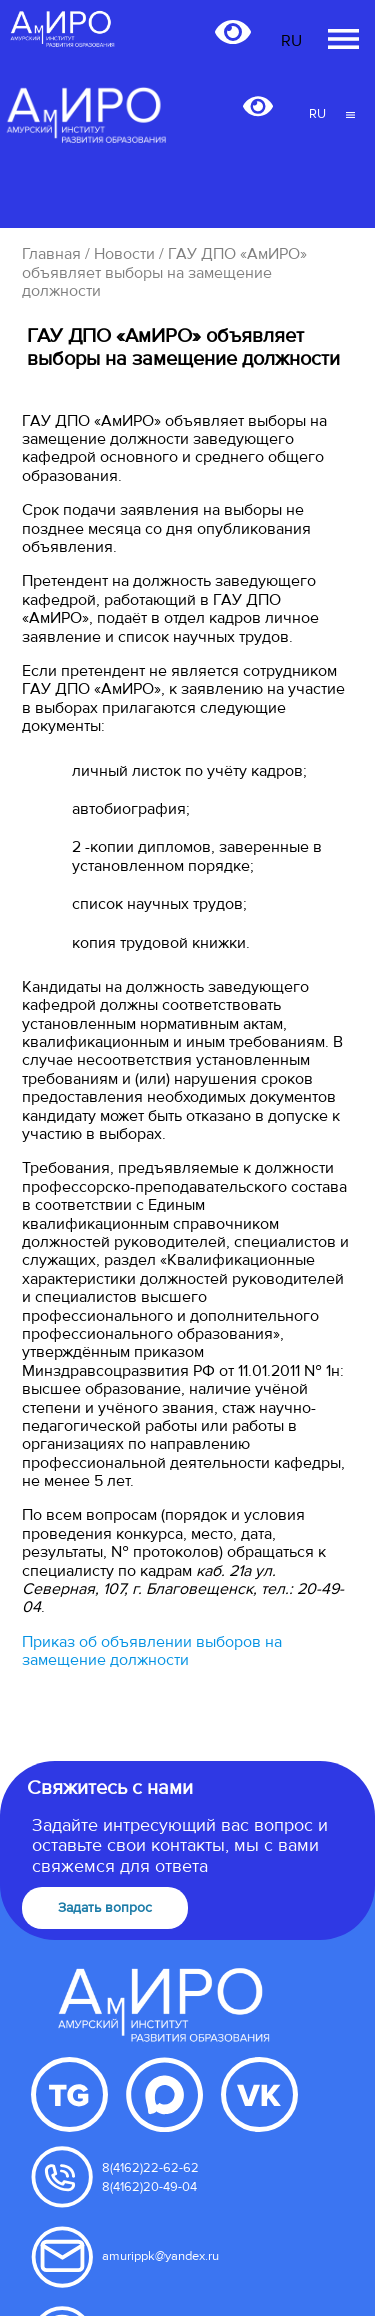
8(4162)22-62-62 (150, 2168)
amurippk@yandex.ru (160, 2256)
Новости (124, 254)
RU (317, 114)
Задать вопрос (105, 1907)
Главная (51, 254)
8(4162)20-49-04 (149, 2187)
